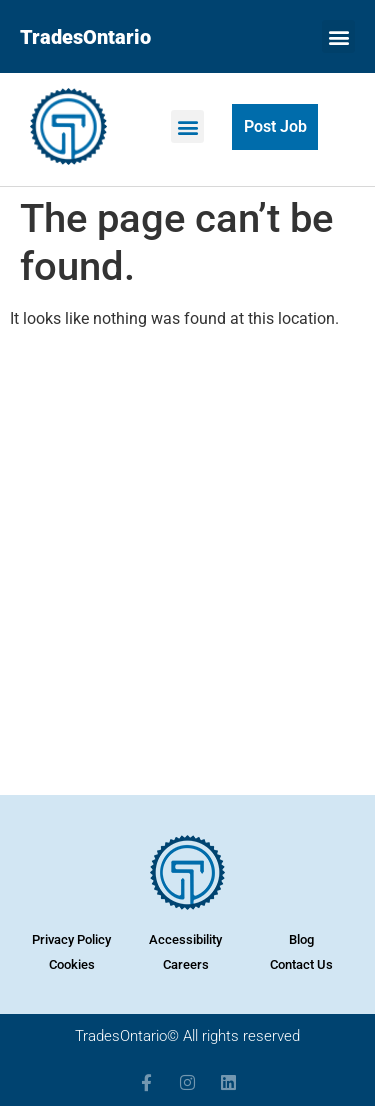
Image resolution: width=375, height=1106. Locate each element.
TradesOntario (85, 37)
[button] (338, 36)
